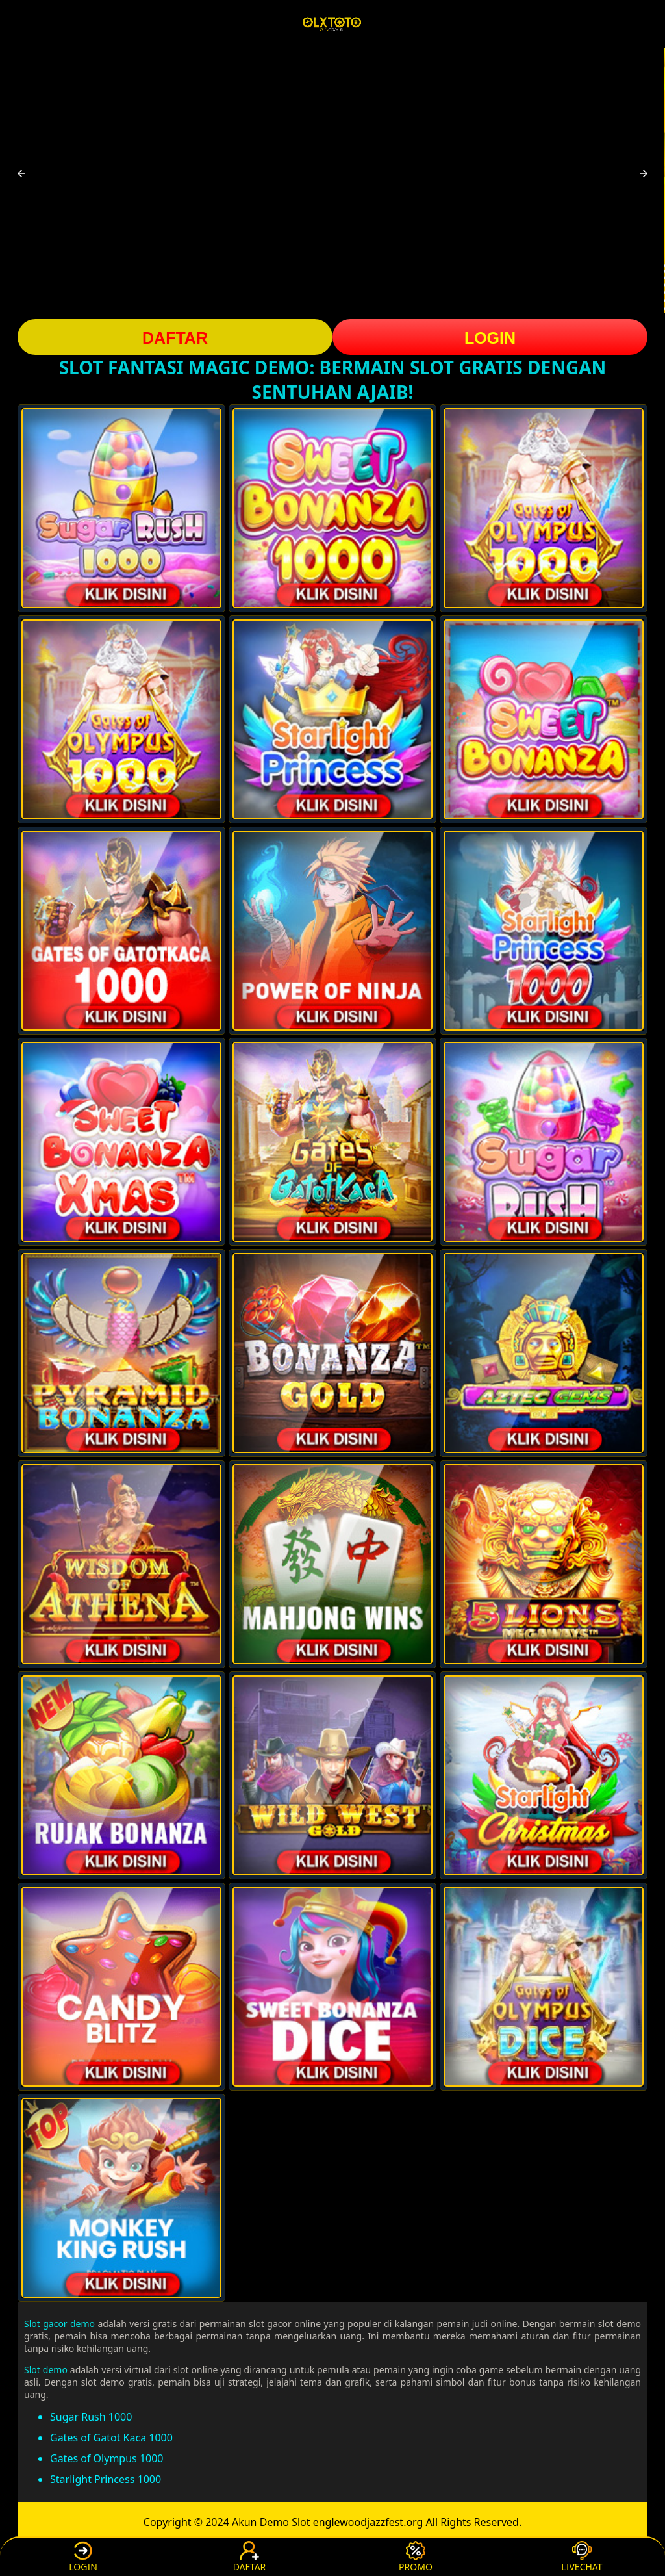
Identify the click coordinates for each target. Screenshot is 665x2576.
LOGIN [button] (490, 338)
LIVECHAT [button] (581, 2557)
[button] (21, 173)
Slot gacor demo (59, 2323)
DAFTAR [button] (175, 338)
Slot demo (46, 2369)
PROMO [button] (416, 2557)
